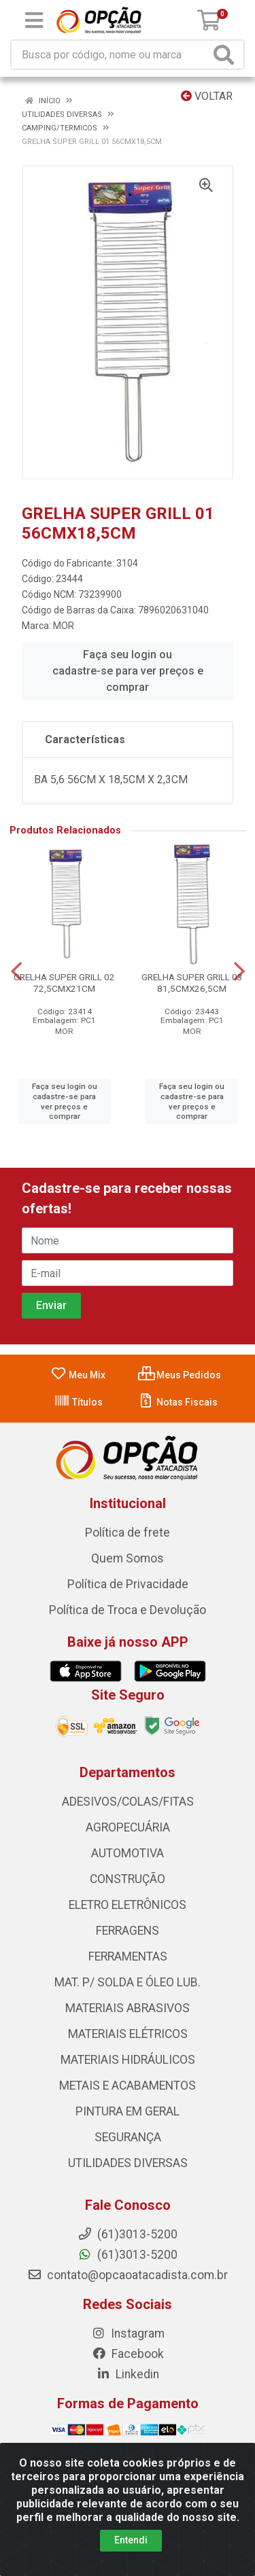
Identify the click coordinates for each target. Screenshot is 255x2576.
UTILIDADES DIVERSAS (128, 2163)
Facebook (128, 2354)
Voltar (207, 96)
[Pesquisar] (226, 55)
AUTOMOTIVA (127, 1853)
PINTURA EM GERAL (127, 2111)
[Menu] (34, 20)
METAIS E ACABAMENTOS (127, 2085)
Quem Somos (127, 1558)
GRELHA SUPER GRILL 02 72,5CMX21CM (64, 982)
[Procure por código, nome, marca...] (110, 55)
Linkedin (127, 2374)
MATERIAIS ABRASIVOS (127, 2008)
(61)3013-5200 (127, 2254)
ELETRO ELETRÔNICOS (127, 1905)
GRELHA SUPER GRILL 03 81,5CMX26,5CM (192, 982)
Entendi (131, 2540)
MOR (63, 625)
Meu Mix (77, 1375)
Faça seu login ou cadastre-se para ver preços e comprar (127, 671)
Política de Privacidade (127, 1584)
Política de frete (127, 1532)
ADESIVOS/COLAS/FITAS (128, 1801)
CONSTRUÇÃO (127, 1879)
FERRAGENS (127, 1930)
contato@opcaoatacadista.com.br (127, 2275)
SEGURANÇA (128, 2137)
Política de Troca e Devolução (127, 1610)
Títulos (78, 1402)
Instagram (128, 2333)
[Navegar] (16, 971)
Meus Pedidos (179, 1375)
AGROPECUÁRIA (128, 1827)
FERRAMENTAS (127, 1956)
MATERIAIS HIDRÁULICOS (128, 2060)
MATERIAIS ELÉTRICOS (128, 2034)
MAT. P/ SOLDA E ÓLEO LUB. (127, 1982)
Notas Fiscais (178, 1402)
